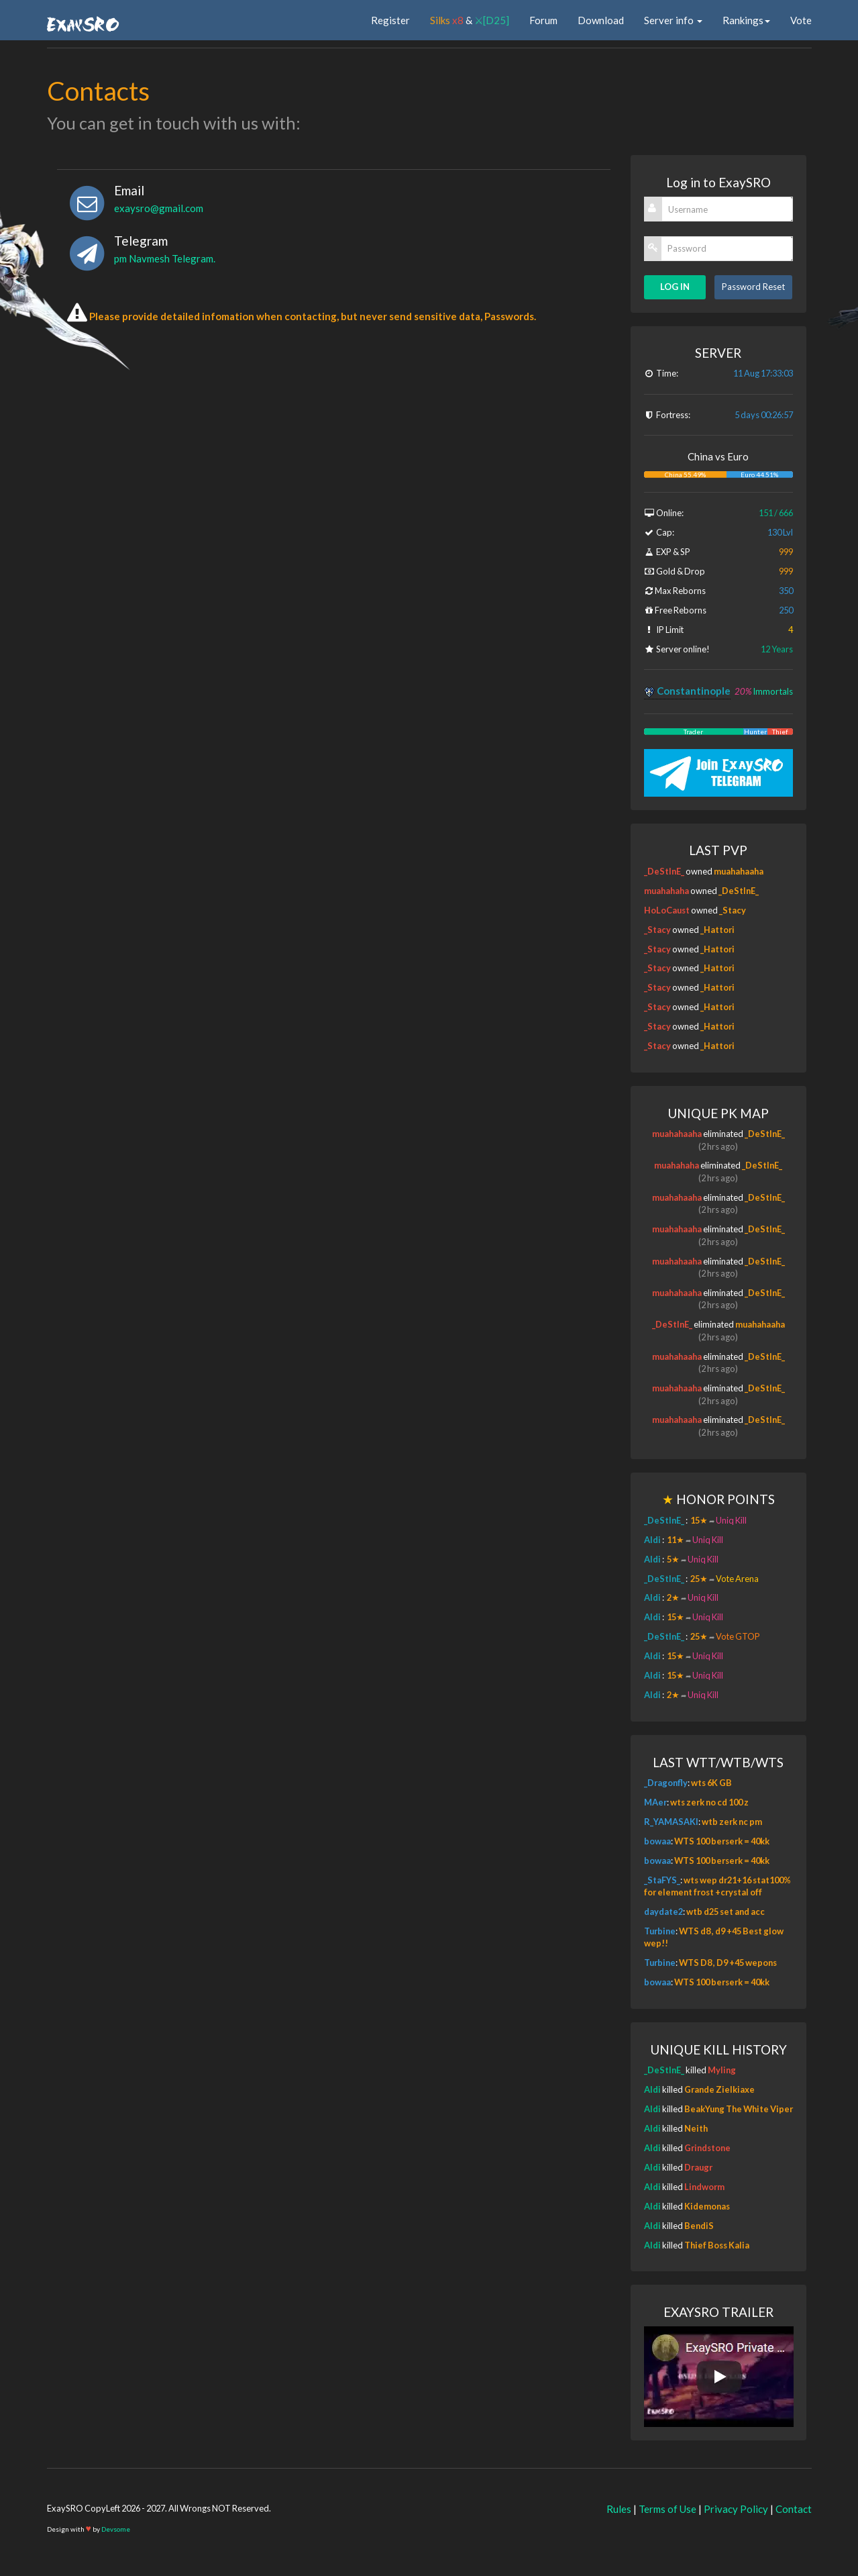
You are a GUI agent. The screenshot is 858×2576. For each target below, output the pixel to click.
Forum (543, 20)
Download (601, 20)
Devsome (115, 2529)
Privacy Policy (736, 2509)
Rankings (746, 20)
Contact (793, 2509)
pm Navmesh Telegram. (164, 258)
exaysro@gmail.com (158, 208)
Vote (801, 20)
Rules (618, 2509)
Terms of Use (667, 2509)
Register (390, 20)
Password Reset (753, 286)
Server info (673, 20)
